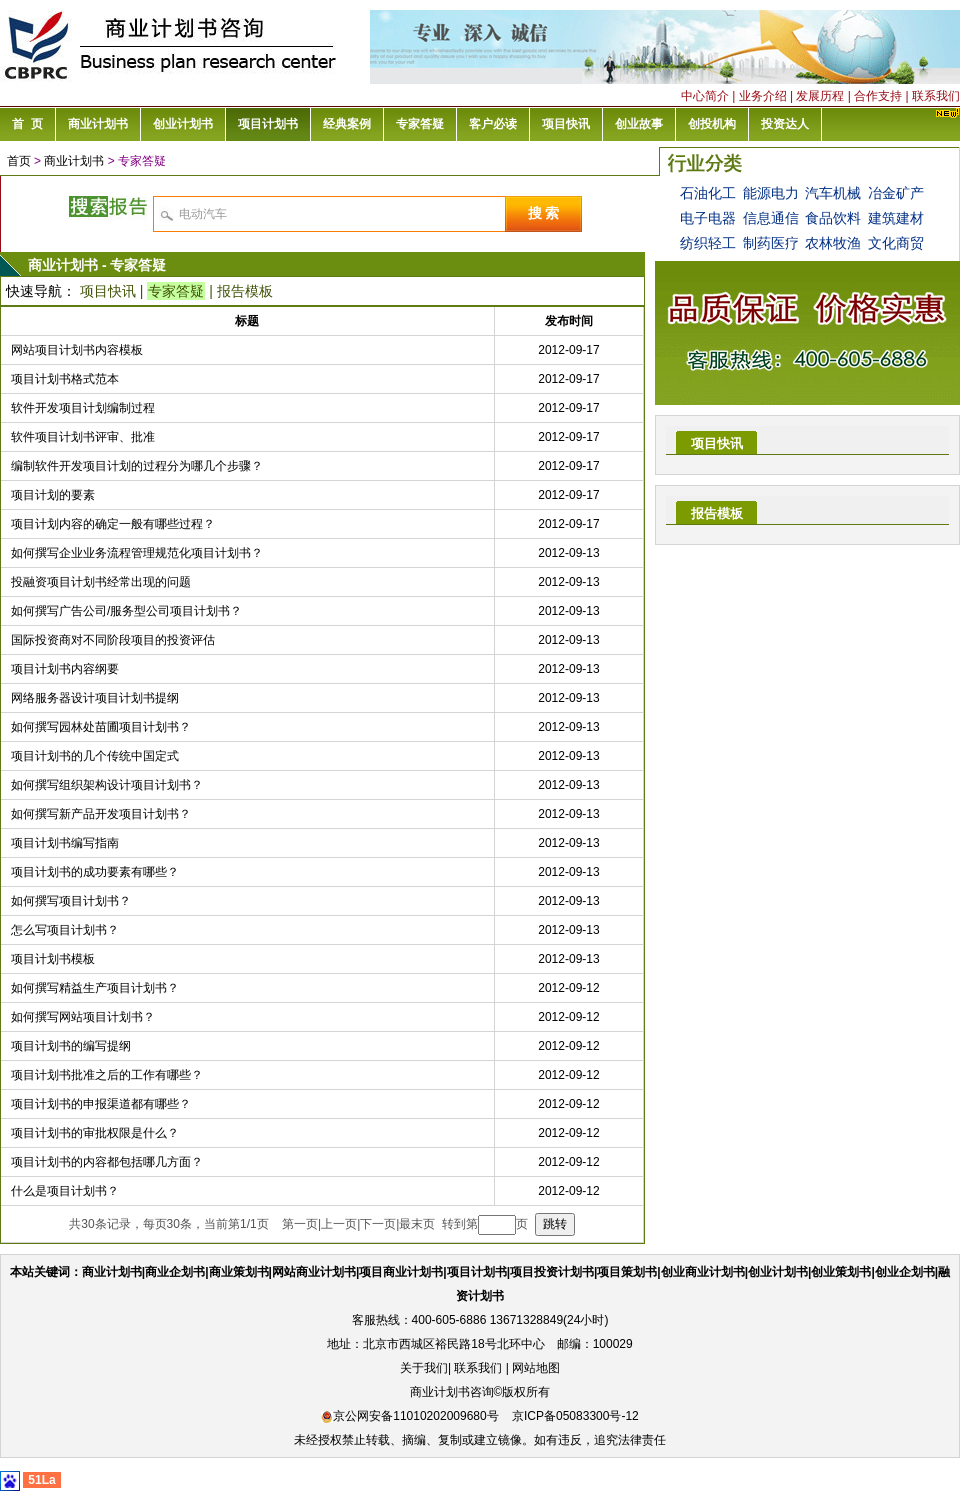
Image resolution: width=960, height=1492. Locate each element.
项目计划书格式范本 (65, 379)
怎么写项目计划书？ (65, 930)
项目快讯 (108, 291)
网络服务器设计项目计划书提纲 (95, 698)
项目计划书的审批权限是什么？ (95, 1133)
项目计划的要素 (53, 495)
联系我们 (936, 96)
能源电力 (771, 193)
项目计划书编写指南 (65, 843)
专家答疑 (176, 291)
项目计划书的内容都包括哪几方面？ (107, 1162)
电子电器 (708, 218)
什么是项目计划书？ (65, 1191)
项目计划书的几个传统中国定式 (95, 756)
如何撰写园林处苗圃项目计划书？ (101, 727)
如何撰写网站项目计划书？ (83, 1017)
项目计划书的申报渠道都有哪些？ (101, 1104)
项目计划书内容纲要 (65, 669)
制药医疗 (771, 243)
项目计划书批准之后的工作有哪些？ (107, 1075)
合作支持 (878, 96)
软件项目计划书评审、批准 (83, 437)
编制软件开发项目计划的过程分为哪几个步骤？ (137, 466)
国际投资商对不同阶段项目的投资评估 (113, 640)
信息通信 (771, 218)
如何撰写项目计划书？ (71, 901)
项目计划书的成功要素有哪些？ (95, 872)
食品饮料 (833, 218)
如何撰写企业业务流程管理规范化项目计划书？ (137, 553)
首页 (19, 161)
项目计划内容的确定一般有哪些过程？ (113, 524)
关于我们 (424, 1368)
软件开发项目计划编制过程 (83, 408)
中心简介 (705, 96)
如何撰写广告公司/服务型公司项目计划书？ (126, 611)
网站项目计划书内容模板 (77, 350)
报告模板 (245, 291)
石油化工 (708, 193)
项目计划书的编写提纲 (71, 1046)
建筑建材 (896, 218)
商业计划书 (74, 161)
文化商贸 (896, 243)
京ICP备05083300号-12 (575, 1416)
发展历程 (820, 96)
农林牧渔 (833, 243)
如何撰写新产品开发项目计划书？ (101, 814)
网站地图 (536, 1368)
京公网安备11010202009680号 (409, 1416)
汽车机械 (833, 193)
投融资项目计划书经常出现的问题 (101, 582)
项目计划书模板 (53, 959)
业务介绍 (763, 96)
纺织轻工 (708, 243)
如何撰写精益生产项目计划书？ (95, 988)
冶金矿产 (896, 193)
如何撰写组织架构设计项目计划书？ (107, 785)
